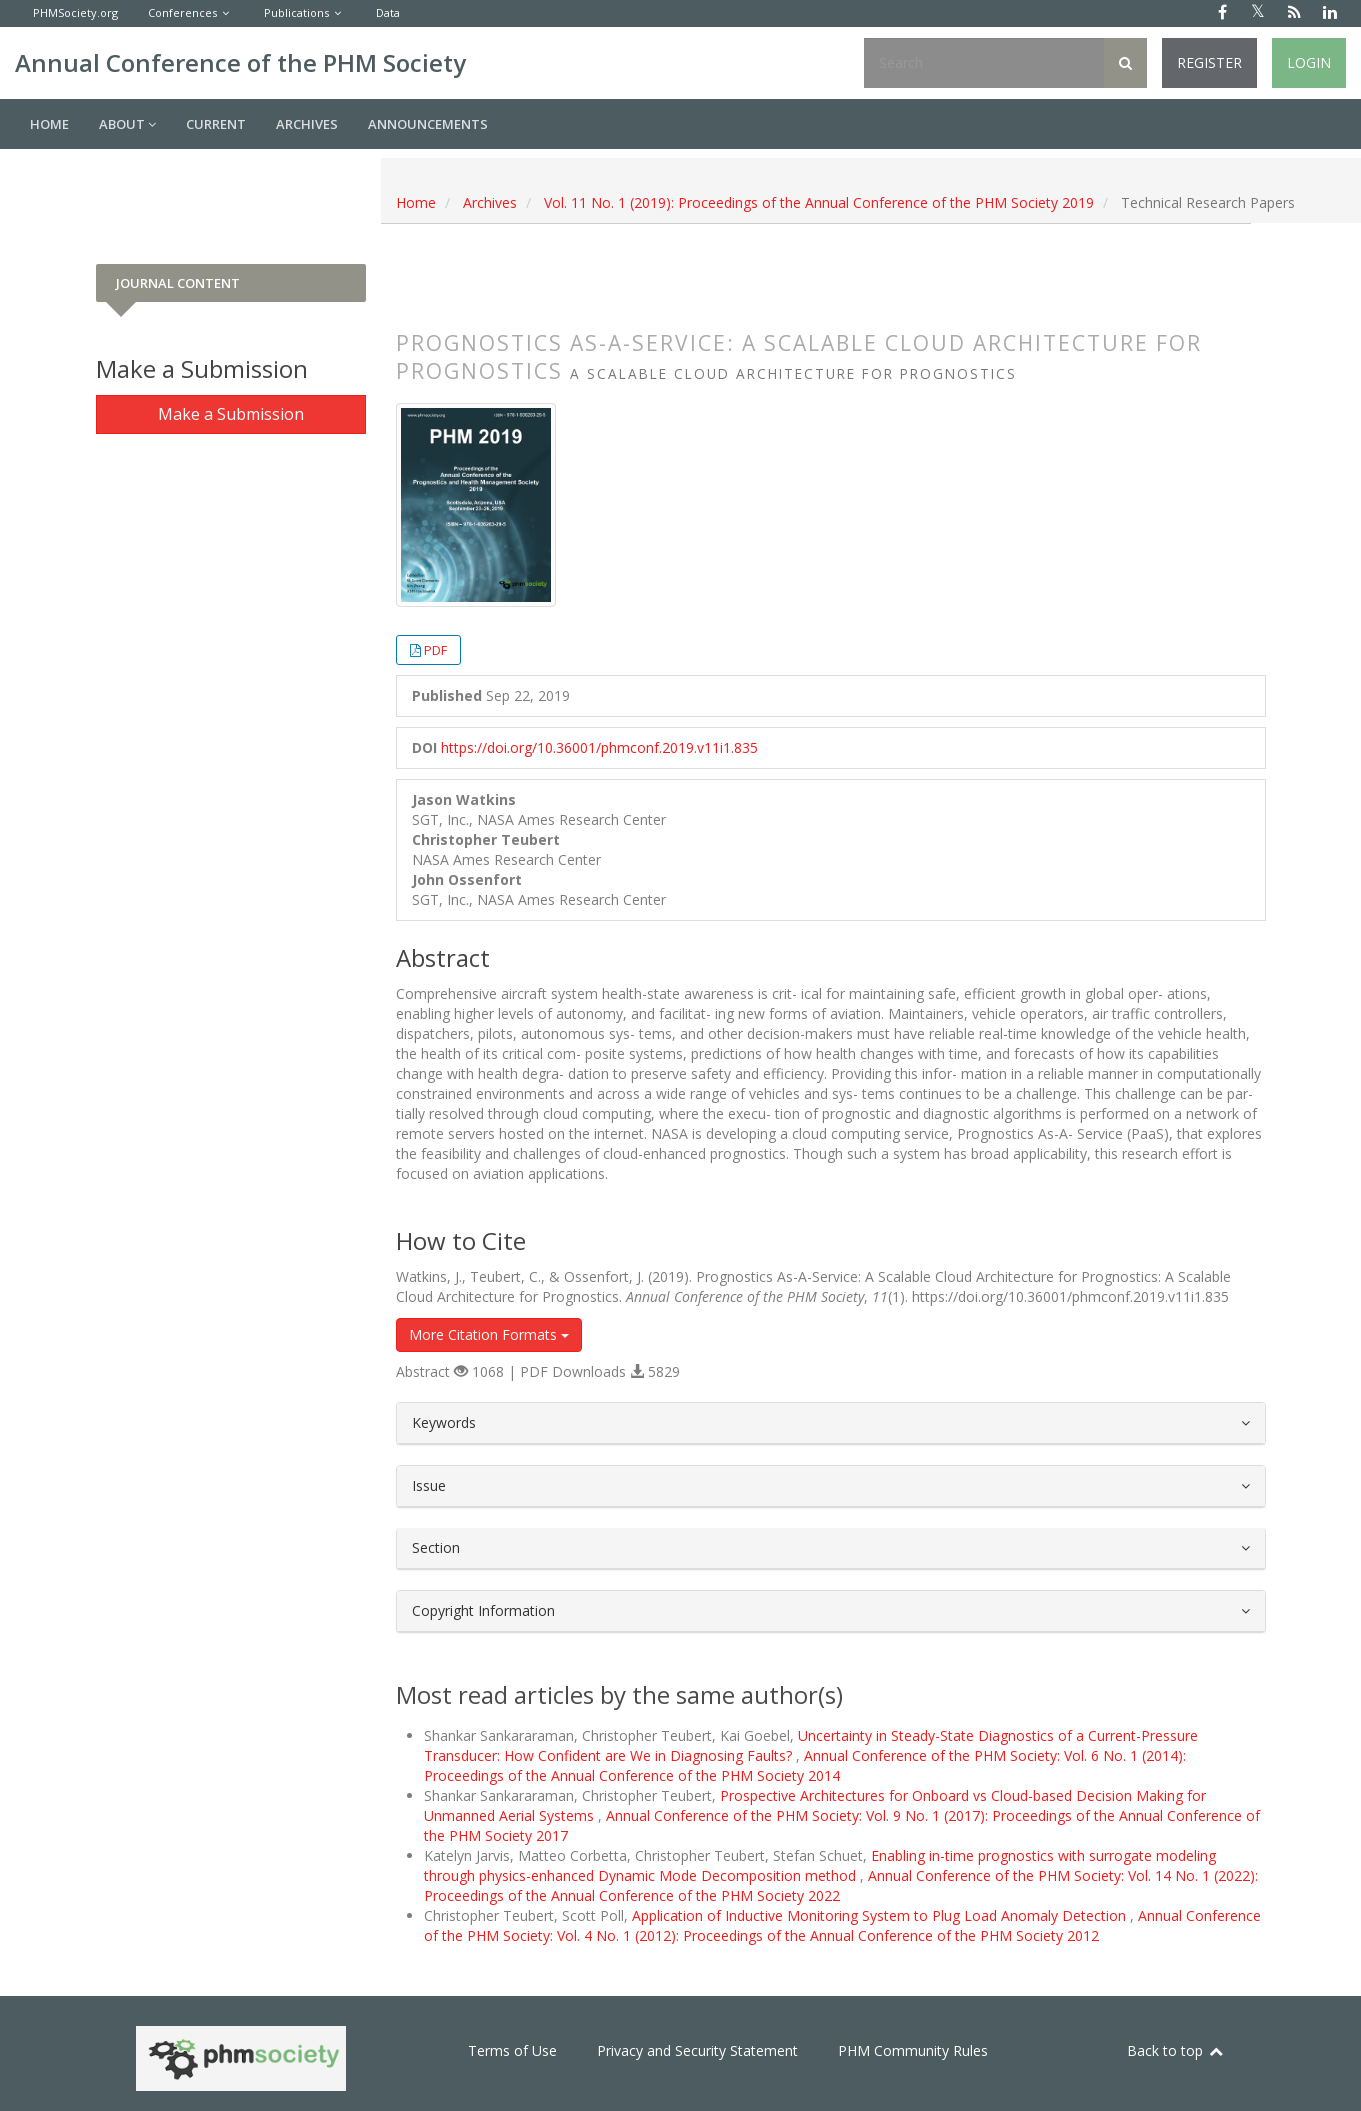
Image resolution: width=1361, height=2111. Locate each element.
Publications (296, 12)
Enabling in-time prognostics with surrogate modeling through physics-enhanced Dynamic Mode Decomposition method (820, 1865)
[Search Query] (984, 63)
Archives (307, 124)
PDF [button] (435, 650)
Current (216, 124)
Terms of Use (512, 2050)
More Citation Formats (489, 1334)
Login (1309, 62)
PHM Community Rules (913, 2050)
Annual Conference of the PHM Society (240, 62)
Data (388, 12)
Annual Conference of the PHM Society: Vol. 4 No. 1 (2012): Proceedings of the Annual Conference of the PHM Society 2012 (842, 1925)
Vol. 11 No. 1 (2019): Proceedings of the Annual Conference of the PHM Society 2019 (819, 202)
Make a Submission (231, 414)
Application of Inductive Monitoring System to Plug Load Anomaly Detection (881, 1915)
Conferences (182, 12)
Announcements (428, 124)
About (127, 124)
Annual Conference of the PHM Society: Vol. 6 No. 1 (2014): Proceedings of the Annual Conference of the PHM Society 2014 (805, 1765)
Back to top (1176, 2050)
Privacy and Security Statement (697, 2050)
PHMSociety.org (75, 12)
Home (49, 124)
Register (1209, 62)
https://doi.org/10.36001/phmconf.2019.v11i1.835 (599, 747)
